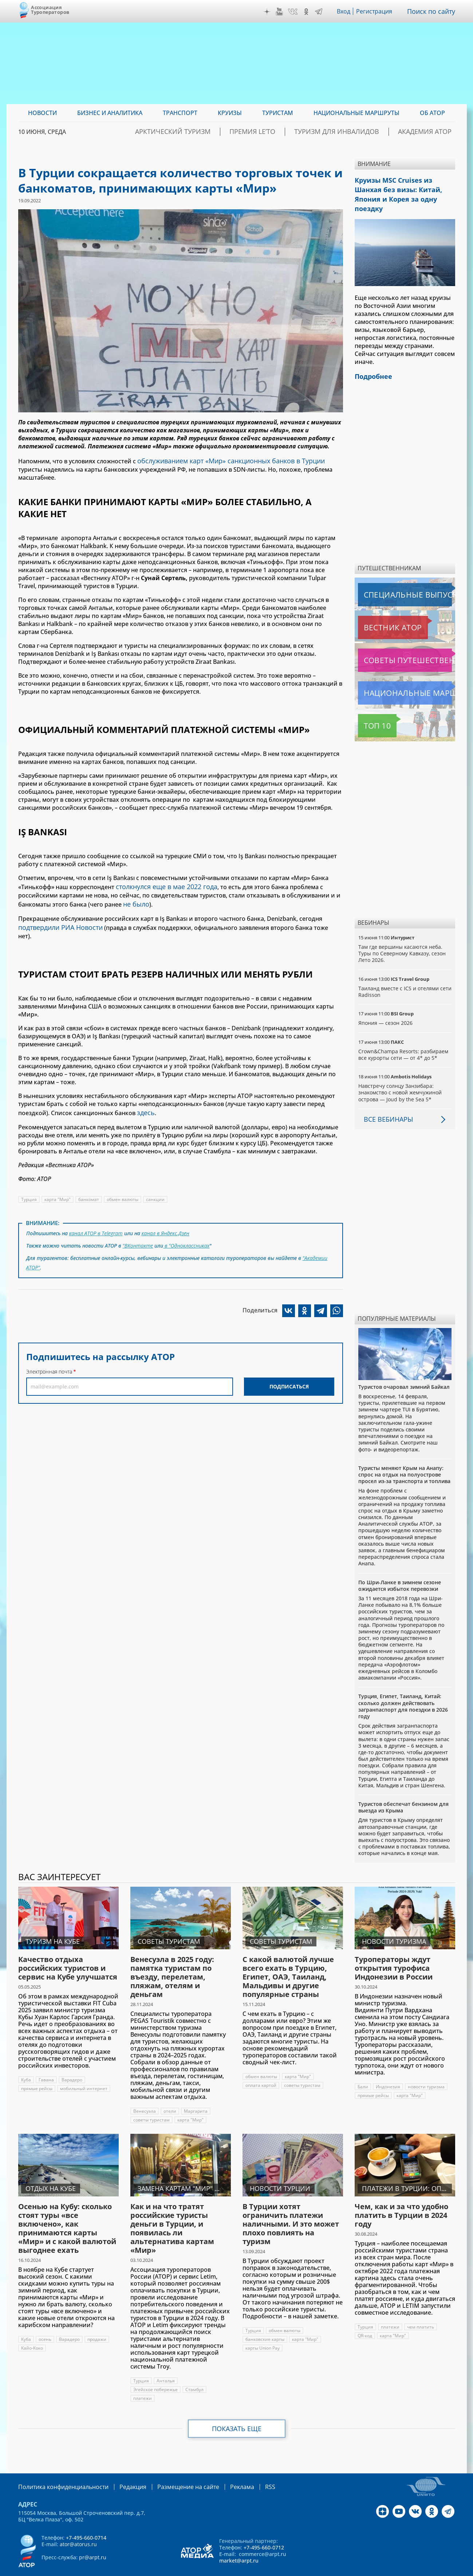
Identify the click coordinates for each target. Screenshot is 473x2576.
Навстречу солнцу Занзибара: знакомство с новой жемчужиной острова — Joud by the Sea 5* (401, 1077)
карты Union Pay (263, 2333)
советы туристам (151, 2104)
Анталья (166, 2365)
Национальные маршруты (396, 677)
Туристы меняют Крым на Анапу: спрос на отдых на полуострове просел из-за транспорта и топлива (404, 1459)
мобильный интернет (84, 2073)
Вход (346, 11)
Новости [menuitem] (42, 113)
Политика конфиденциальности (58, 2471)
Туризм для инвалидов (357, 132)
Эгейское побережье (155, 2374)
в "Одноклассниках (186, 1228)
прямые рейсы (37, 2073)
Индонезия (388, 2071)
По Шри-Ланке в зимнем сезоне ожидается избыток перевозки (399, 1570)
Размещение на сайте (171, 2471)
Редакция (121, 2471)
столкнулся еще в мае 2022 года (162, 884)
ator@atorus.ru (78, 2528)
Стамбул (195, 2374)
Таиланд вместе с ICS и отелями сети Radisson (399, 976)
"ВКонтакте (138, 1228)
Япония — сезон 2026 (385, 1007)
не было (135, 900)
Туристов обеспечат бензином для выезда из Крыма (403, 1792)
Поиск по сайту (433, 11)
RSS (246, 2471)
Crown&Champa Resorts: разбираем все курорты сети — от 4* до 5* (403, 1039)
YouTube (281, 12)
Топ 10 (369, 710)
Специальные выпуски (391, 579)
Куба (26, 2064)
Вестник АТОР (378, 612)
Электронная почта (49, 1350)
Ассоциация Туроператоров (50, 9)
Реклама (220, 2471)
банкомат (89, 1184)
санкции (156, 1184)
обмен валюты (123, 1184)
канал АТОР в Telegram (96, 1217)
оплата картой (261, 2070)
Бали (363, 2071)
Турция (29, 1184)
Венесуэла (144, 2096)
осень (45, 2324)
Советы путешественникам (397, 645)
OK (308, 11)
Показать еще (236, 2413)
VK (294, 11)
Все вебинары (385, 1104)
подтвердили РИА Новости (57, 922)
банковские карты (265, 2324)
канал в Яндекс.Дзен (167, 1217)
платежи (142, 2383)
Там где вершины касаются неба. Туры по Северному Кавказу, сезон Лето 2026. (402, 938)
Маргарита (196, 2096)
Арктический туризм (221, 132)
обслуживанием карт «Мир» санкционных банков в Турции (223, 460)
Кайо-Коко (32, 2333)
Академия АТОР (431, 132)
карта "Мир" (57, 1184)
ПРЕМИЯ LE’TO (287, 132)
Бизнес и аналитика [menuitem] (109, 113)
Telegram (320, 11)
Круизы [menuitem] (230, 113)
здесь (145, 1098)
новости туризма (426, 2071)
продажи (97, 2324)
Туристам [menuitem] (277, 113)
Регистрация (377, 11)
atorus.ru (387, 2569)
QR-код (365, 2320)
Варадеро (72, 2064)
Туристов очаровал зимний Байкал (404, 1371)
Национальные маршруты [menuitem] (356, 113)
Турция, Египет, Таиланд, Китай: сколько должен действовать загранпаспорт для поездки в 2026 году (403, 1690)
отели (169, 2096)
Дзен (268, 11)
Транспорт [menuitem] (180, 113)
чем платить (421, 2312)
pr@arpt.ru (92, 2541)
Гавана (46, 2064)
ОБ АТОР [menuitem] (432, 113)
